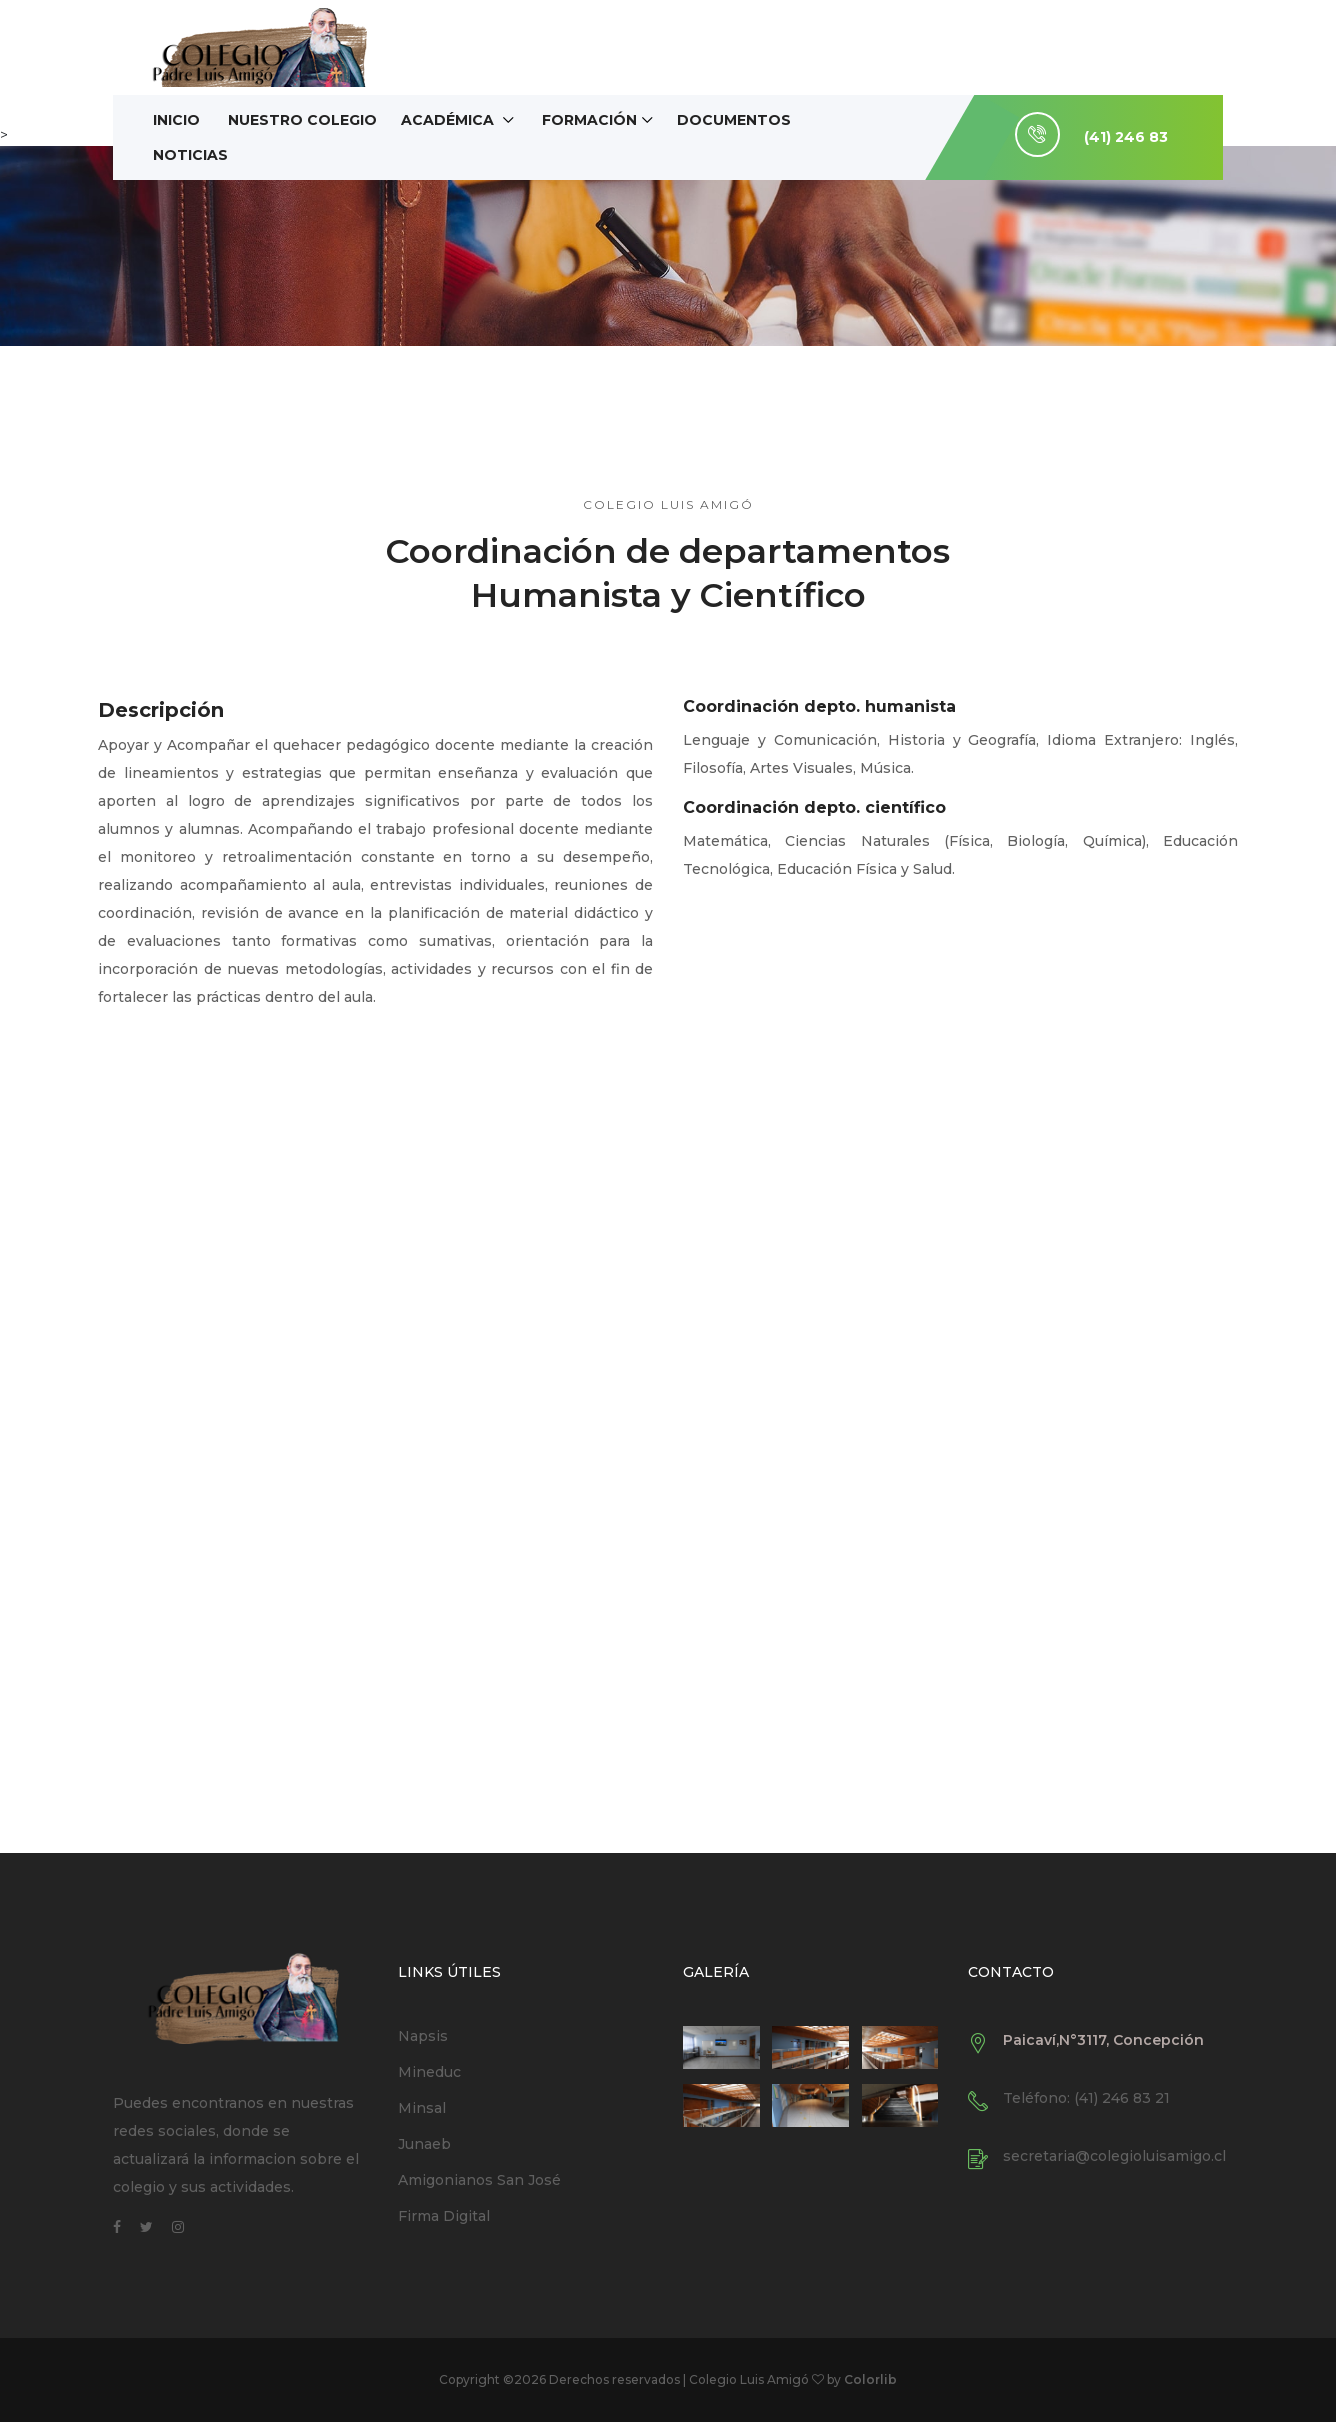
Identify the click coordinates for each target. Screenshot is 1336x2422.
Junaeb (424, 2144)
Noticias (190, 155)
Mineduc (429, 2072)
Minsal (422, 2108)
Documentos (734, 120)
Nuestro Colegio (302, 120)
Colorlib (870, 2379)
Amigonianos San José (479, 2180)
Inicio (176, 120)
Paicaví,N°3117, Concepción (1103, 2040)
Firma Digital (444, 2216)
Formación (589, 120)
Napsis (423, 2036)
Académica (449, 120)
